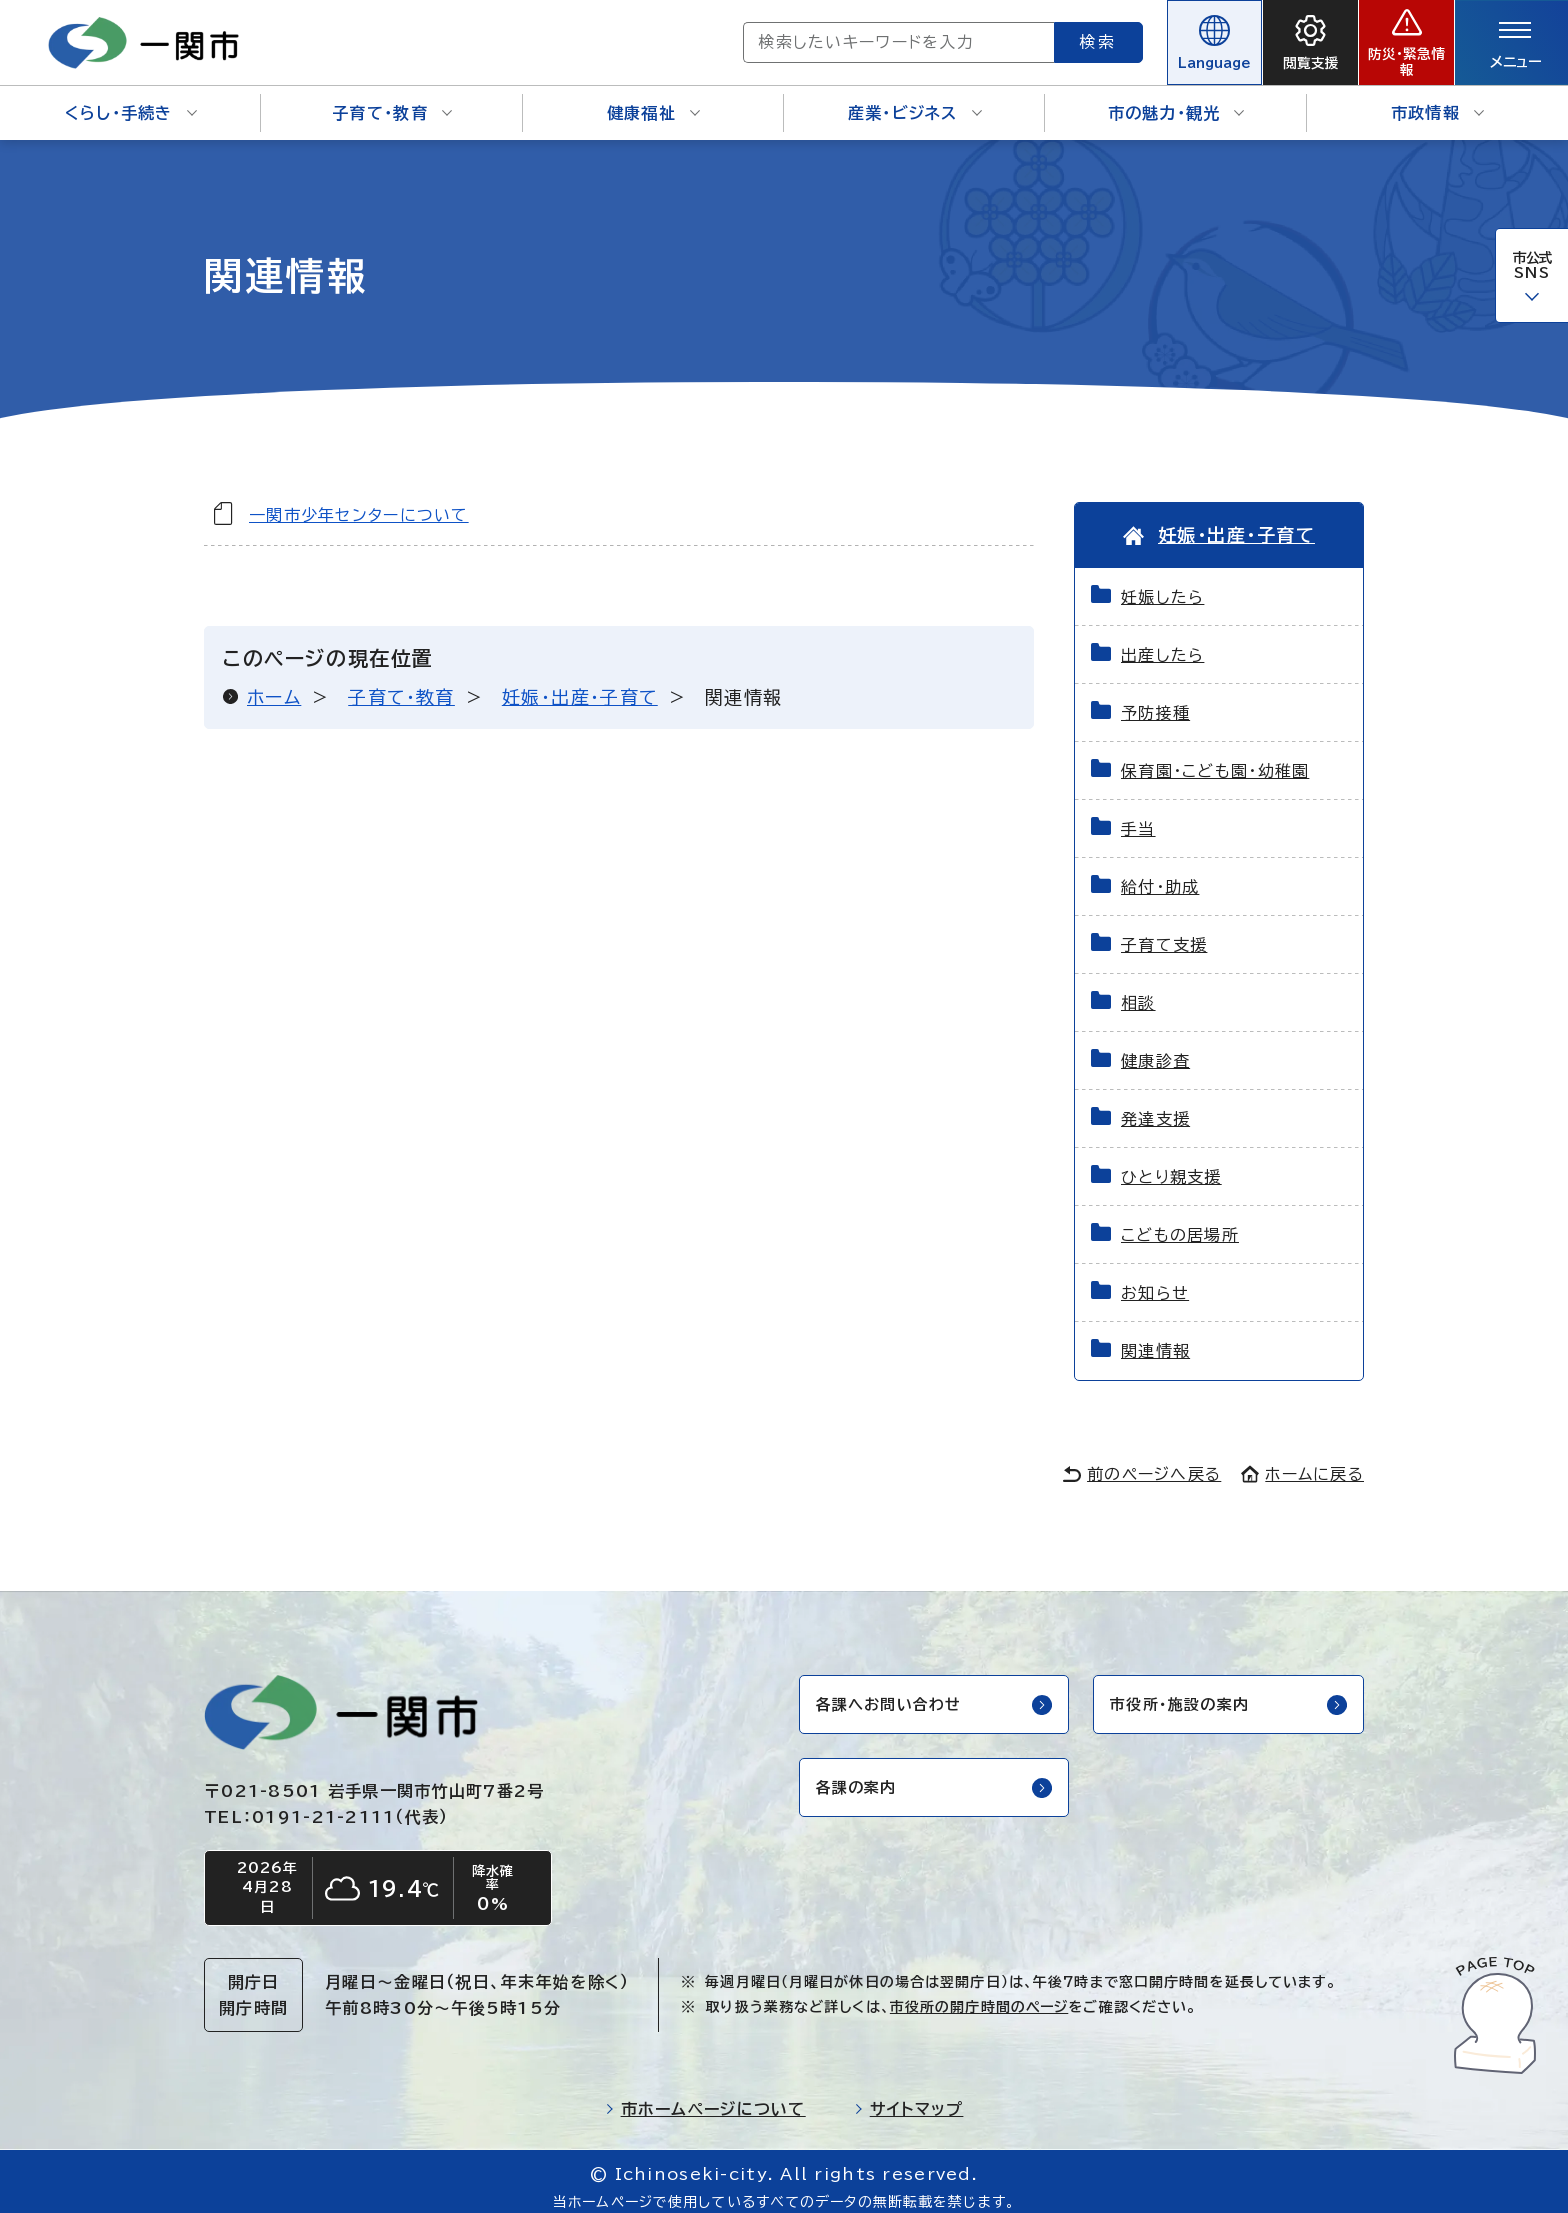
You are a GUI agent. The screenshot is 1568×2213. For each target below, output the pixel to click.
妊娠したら (1162, 584)
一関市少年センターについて (359, 501)
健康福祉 (653, 100)
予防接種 (1155, 700)
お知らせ (1155, 1280)
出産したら (1162, 642)
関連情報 (1155, 1338)
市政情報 (1437, 100)
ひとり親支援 (1171, 1164)
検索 (1026, 35)
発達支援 (1155, 1106)
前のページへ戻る (1142, 1461)
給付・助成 (1160, 874)
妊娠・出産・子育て (580, 683)
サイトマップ (909, 2099)
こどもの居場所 (1180, 1222)
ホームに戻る (1302, 1461)
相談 (1138, 990)
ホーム (274, 683)
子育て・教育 (392, 100)
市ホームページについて (705, 2099)
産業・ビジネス (915, 100)
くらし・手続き (131, 100)
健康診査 (1155, 1048)
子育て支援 (1164, 932)
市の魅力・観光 (1176, 100)
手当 (1138, 816)
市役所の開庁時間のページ (979, 1997)
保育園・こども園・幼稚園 (1215, 758)
